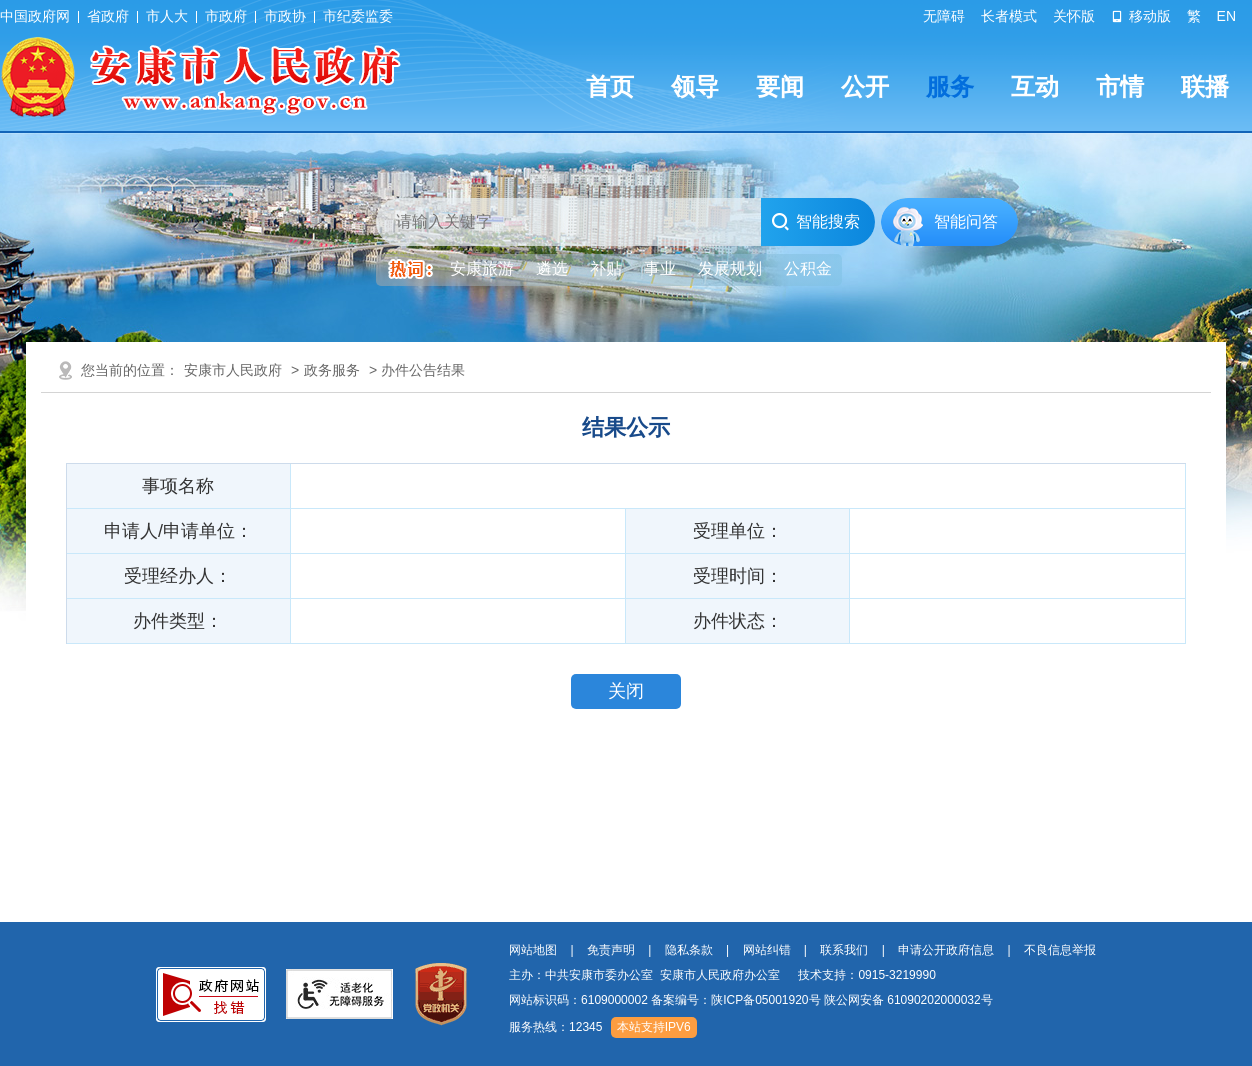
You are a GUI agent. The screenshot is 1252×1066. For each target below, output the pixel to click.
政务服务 (332, 370)
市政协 (285, 16)
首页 (610, 86)
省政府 (108, 16)
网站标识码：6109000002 (751, 1000)
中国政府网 (35, 16)
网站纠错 (767, 950)
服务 (950, 86)
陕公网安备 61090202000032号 (908, 1000)
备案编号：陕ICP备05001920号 (735, 1000)
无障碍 (944, 16)
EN (1226, 16)
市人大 (167, 16)
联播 (1205, 86)
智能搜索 (815, 222)
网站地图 (533, 950)
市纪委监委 (358, 16)
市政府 (226, 16)
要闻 (780, 86)
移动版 (1141, 16)
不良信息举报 (1060, 950)
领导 (695, 86)
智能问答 (966, 221)
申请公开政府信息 (946, 950)
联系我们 (844, 950)
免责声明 (611, 950)
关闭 (626, 691)
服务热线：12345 (555, 1027)
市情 (1120, 86)
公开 (865, 86)
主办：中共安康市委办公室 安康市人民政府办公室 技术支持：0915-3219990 (722, 975)
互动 (1035, 86)
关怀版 (1074, 16)
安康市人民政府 (233, 370)
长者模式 (1009, 16)
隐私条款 (689, 950)
